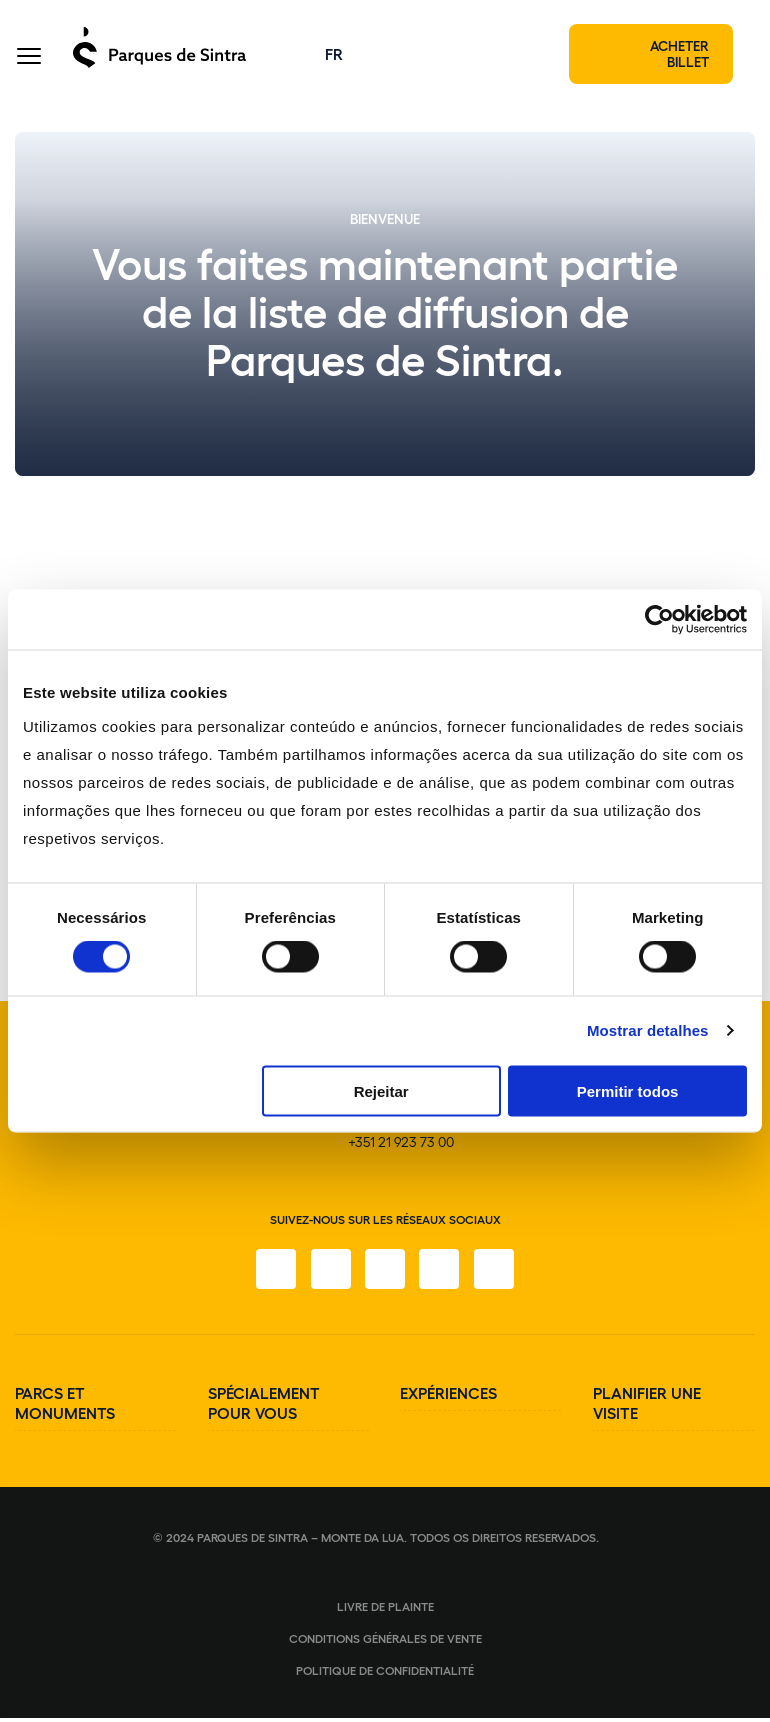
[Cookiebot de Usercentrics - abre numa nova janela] (659, 620)
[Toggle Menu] (29, 59)
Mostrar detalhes (648, 1030)
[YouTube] (441, 1273)
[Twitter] (385, 1273)
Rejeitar (381, 1090)
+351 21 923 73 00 (401, 1145)
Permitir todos (628, 1090)
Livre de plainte (385, 1610)
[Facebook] (273, 1273)
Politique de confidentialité (385, 1674)
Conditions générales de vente (385, 1642)
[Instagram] (329, 1273)
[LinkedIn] (497, 1273)
